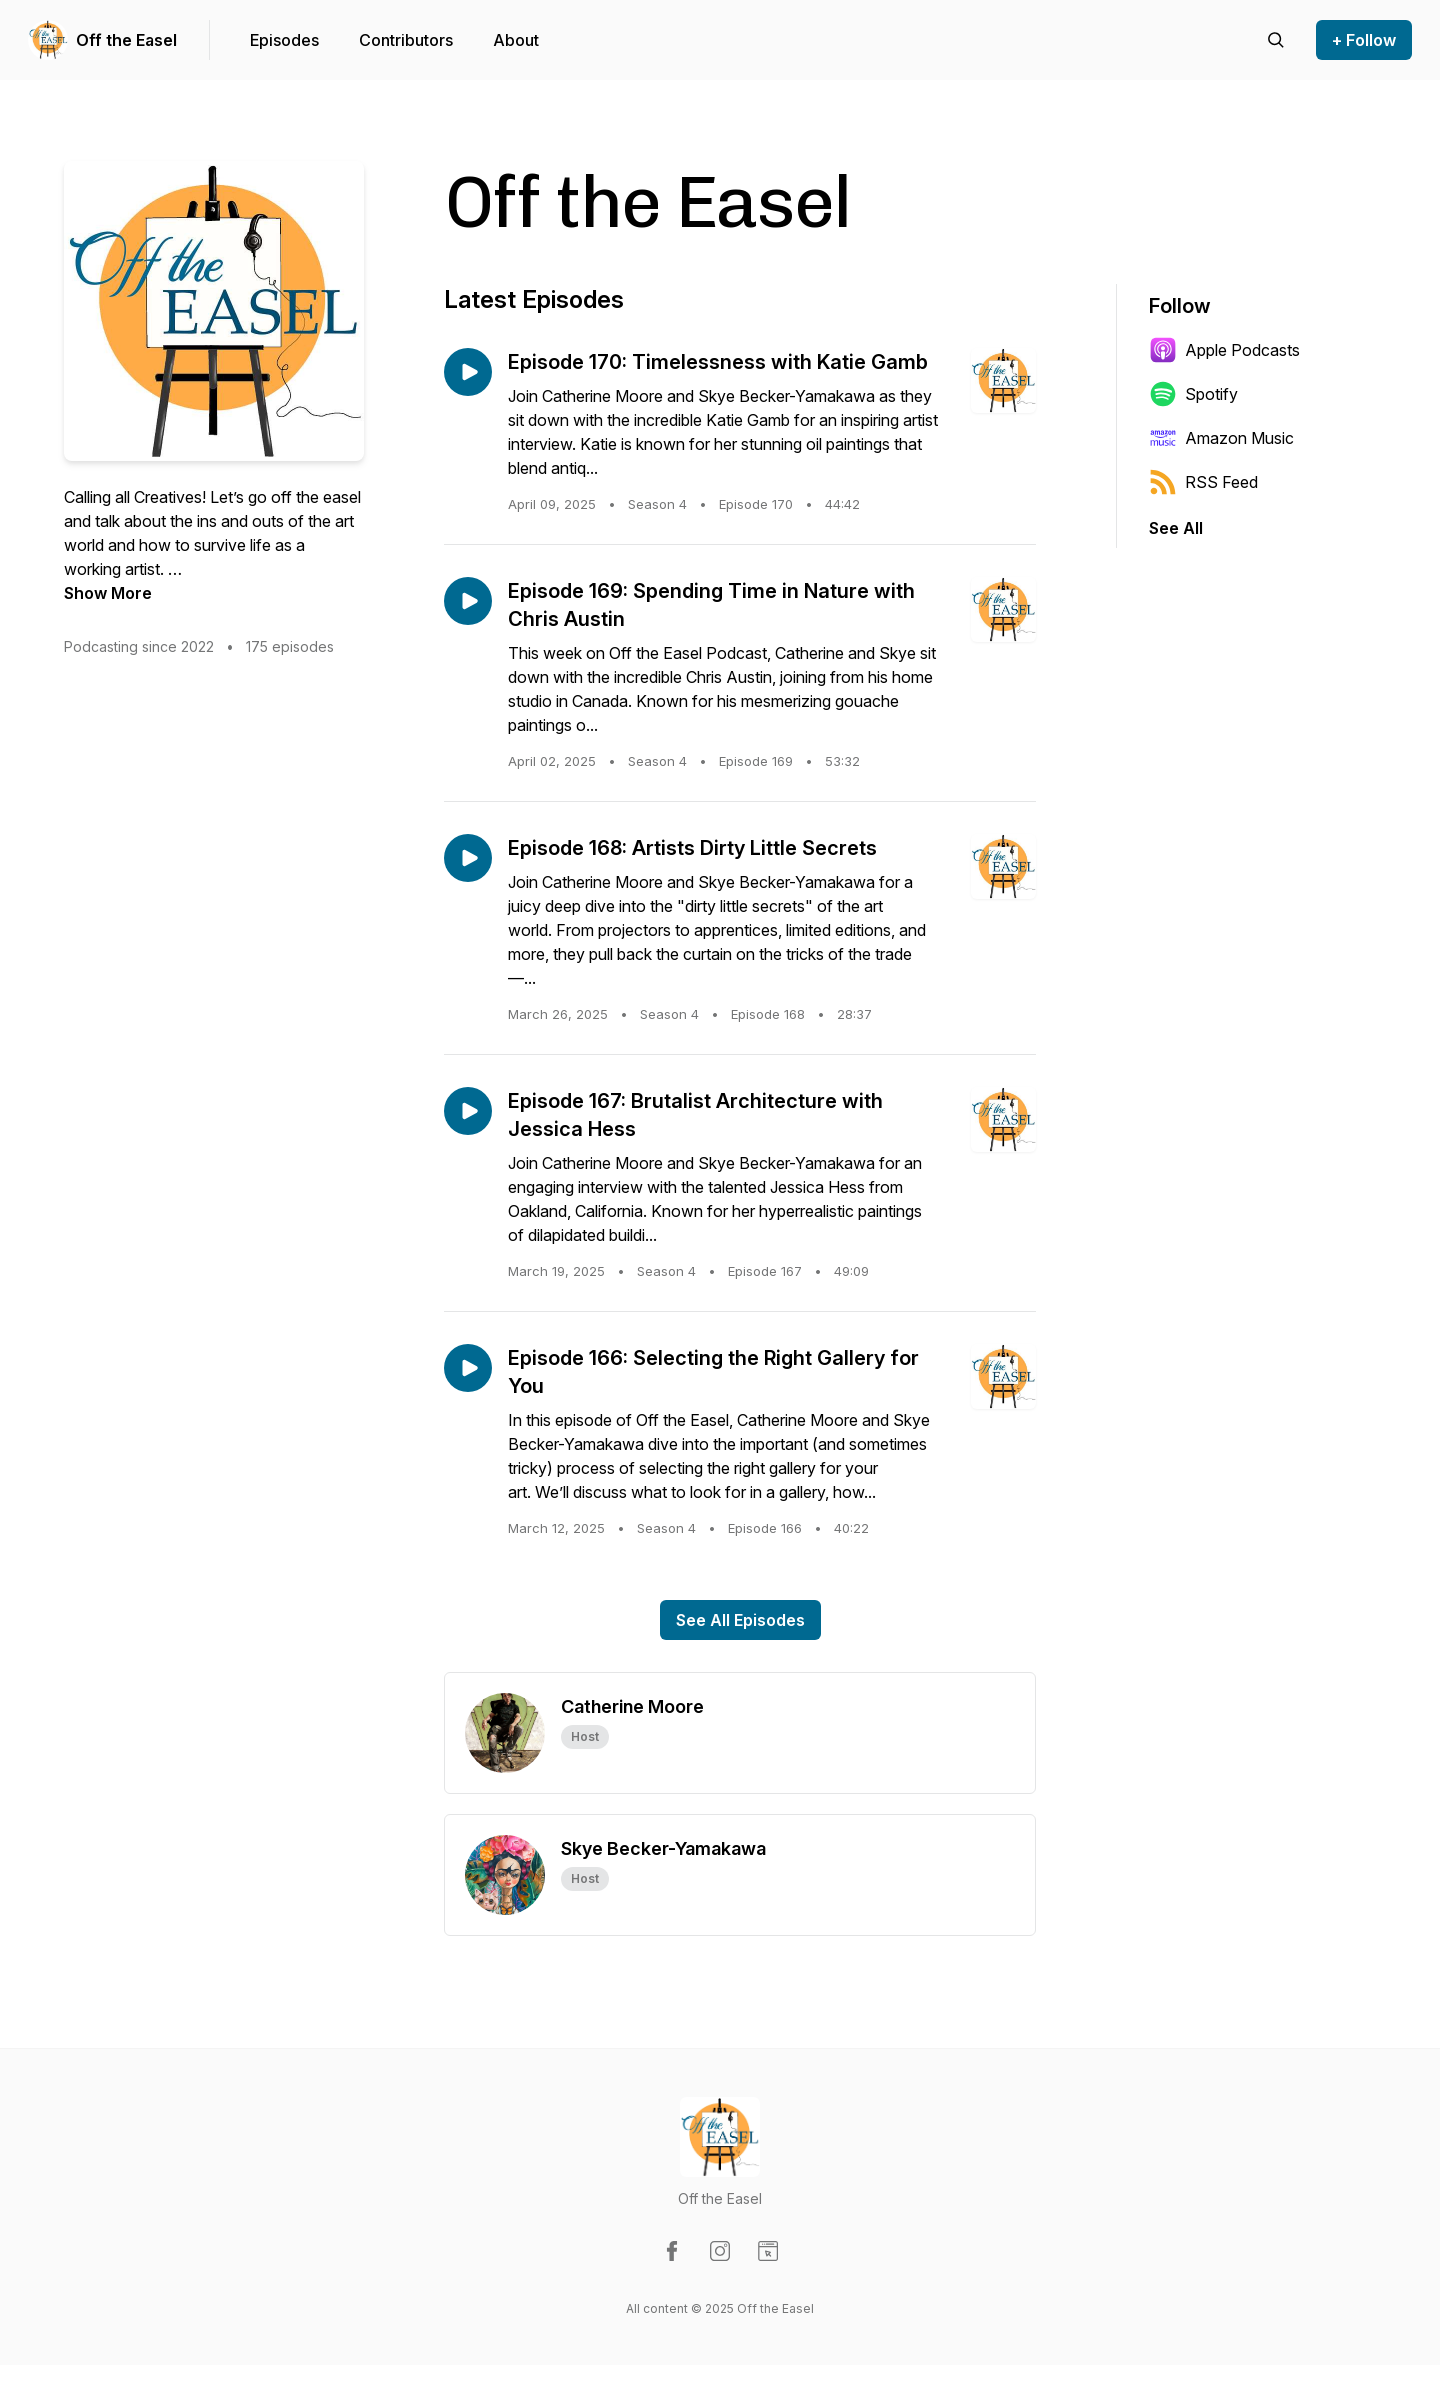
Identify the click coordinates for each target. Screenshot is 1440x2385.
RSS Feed (1203, 482)
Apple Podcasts (1224, 350)
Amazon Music (1221, 438)
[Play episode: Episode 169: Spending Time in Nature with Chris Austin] (468, 601)
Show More (108, 593)
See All (1176, 528)
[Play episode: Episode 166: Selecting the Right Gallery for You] (468, 1368)
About (516, 40)
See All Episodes (740, 1620)
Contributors (406, 40)
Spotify (1193, 394)
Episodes (284, 40)
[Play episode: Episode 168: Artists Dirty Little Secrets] (468, 858)
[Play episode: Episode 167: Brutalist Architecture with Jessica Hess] (468, 1111)
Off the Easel (126, 40)
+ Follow (1364, 40)
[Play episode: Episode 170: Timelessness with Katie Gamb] (468, 372)
